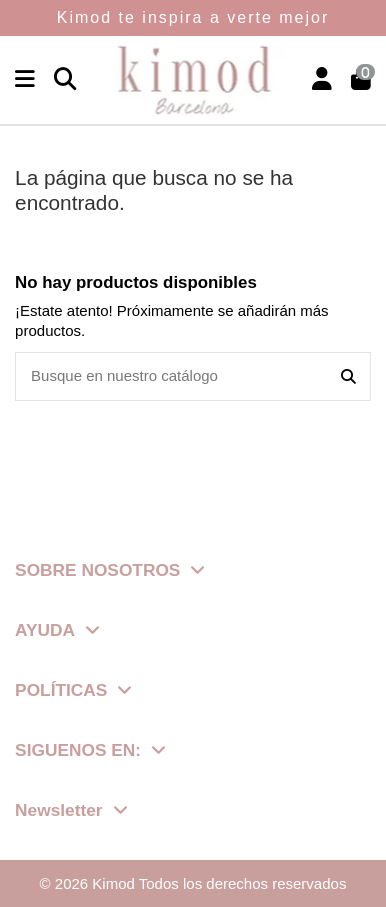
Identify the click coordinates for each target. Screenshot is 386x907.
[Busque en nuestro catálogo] (348, 376)
